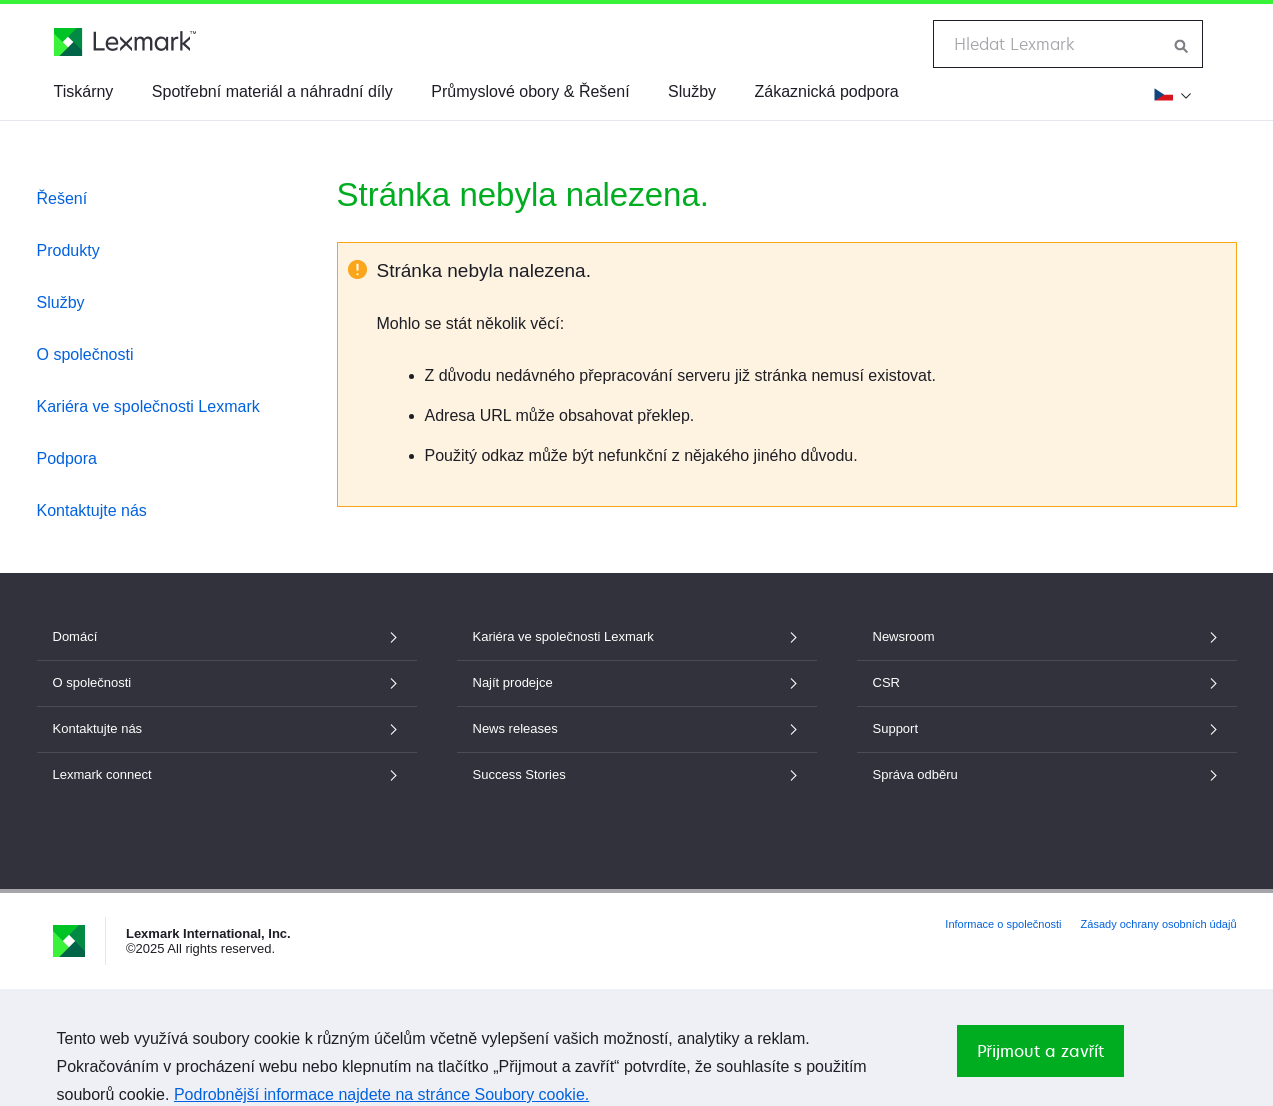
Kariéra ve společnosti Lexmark (148, 406)
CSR (1047, 682)
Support (1047, 728)
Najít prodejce (637, 682)
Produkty (68, 250)
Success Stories (637, 774)
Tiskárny (84, 91)
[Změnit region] (1170, 94)
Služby (692, 91)
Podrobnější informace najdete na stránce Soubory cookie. (381, 1094)
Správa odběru (1047, 774)
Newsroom (1047, 636)
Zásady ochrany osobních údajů (1159, 924)
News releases (637, 728)
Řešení (62, 198)
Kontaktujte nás (92, 510)
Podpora (67, 458)
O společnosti (85, 354)
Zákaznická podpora (827, 91)
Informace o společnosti (1003, 924)
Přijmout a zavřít (1041, 1051)
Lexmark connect (227, 774)
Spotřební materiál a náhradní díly (272, 91)
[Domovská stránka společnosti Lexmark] (125, 42)
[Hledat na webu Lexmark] (1182, 44)
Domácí (227, 636)
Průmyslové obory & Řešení (530, 91)
